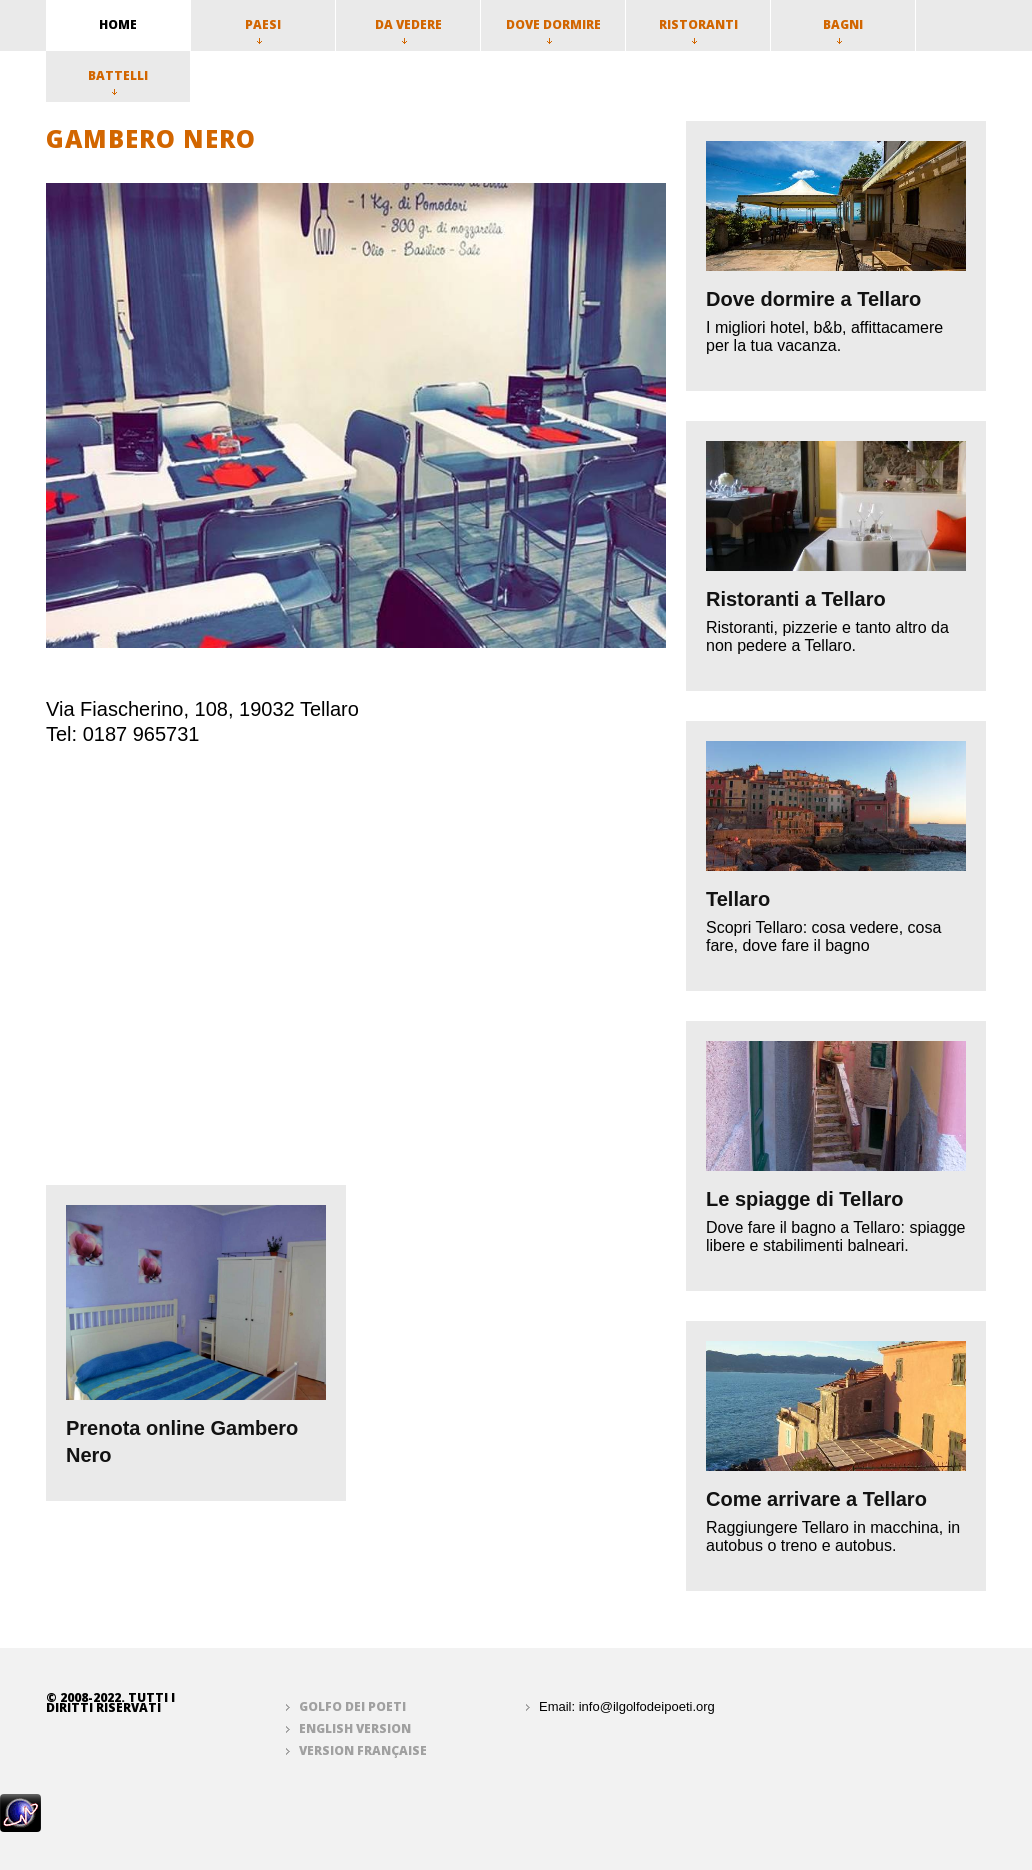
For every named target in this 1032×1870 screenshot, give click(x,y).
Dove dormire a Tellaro (813, 299)
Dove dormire (553, 30)
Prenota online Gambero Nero (182, 1441)
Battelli (118, 81)
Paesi (263, 30)
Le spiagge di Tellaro (804, 1199)
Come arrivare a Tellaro (816, 1499)
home (118, 24)
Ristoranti (698, 30)
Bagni (843, 30)
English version (355, 1728)
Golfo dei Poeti (352, 1706)
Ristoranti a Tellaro (796, 599)
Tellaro (738, 899)
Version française (363, 1750)
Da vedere (408, 30)
